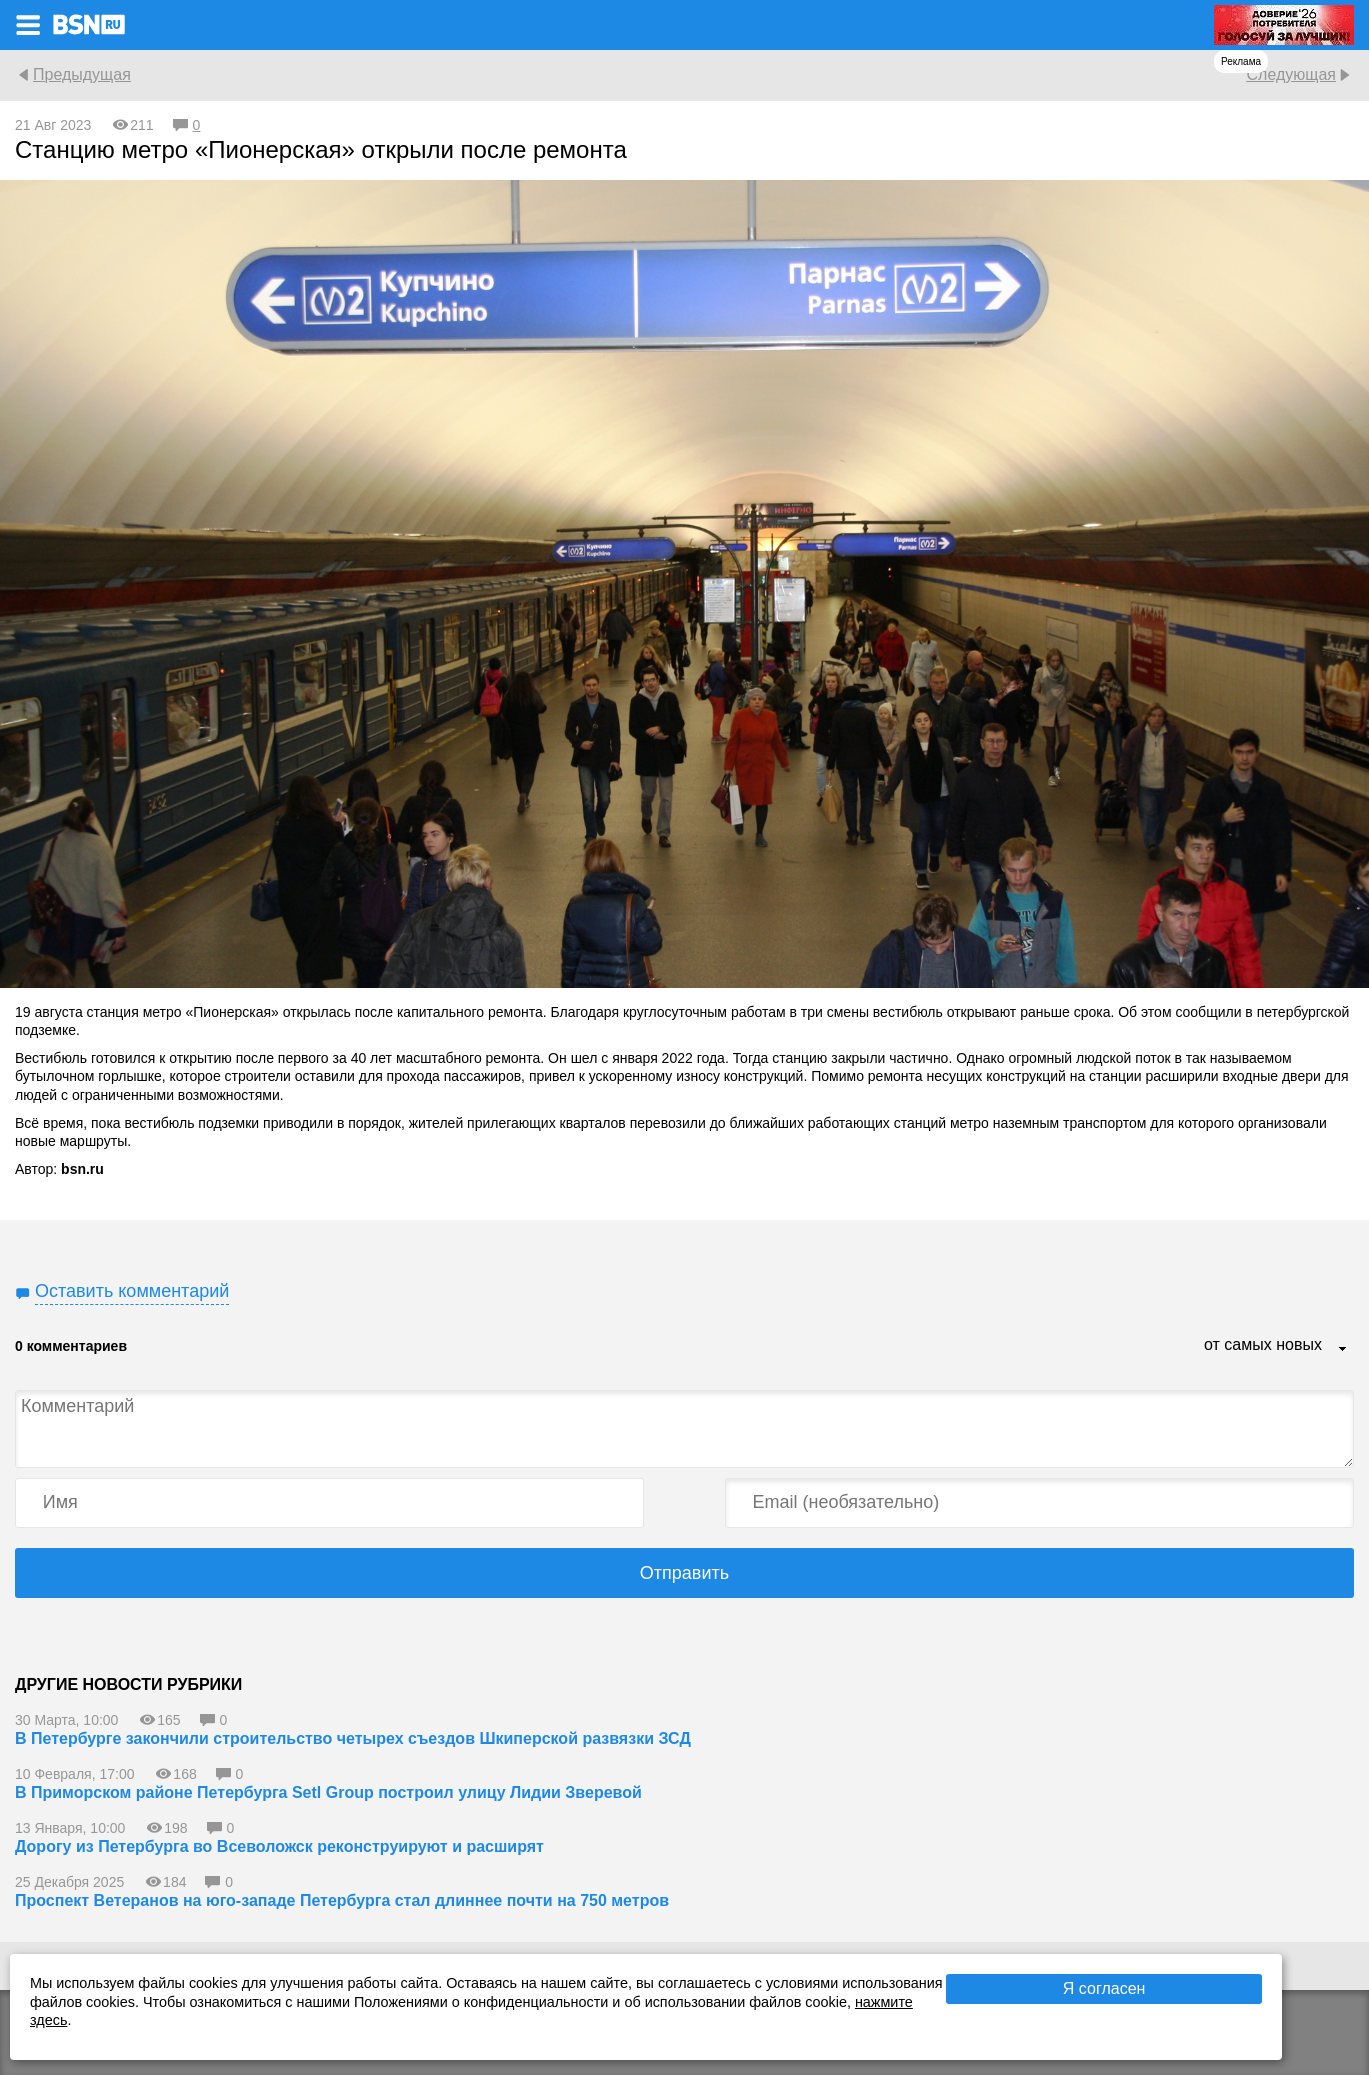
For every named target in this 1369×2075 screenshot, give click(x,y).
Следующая (1291, 74)
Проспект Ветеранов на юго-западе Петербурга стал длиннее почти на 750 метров (342, 1900)
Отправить (684, 1573)
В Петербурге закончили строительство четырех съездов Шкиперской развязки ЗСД (353, 1738)
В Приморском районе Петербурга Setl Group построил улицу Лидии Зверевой (328, 1792)
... (1343, 1350)
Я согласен (1104, 1988)
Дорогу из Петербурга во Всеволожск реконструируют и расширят (279, 1846)
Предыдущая (82, 74)
